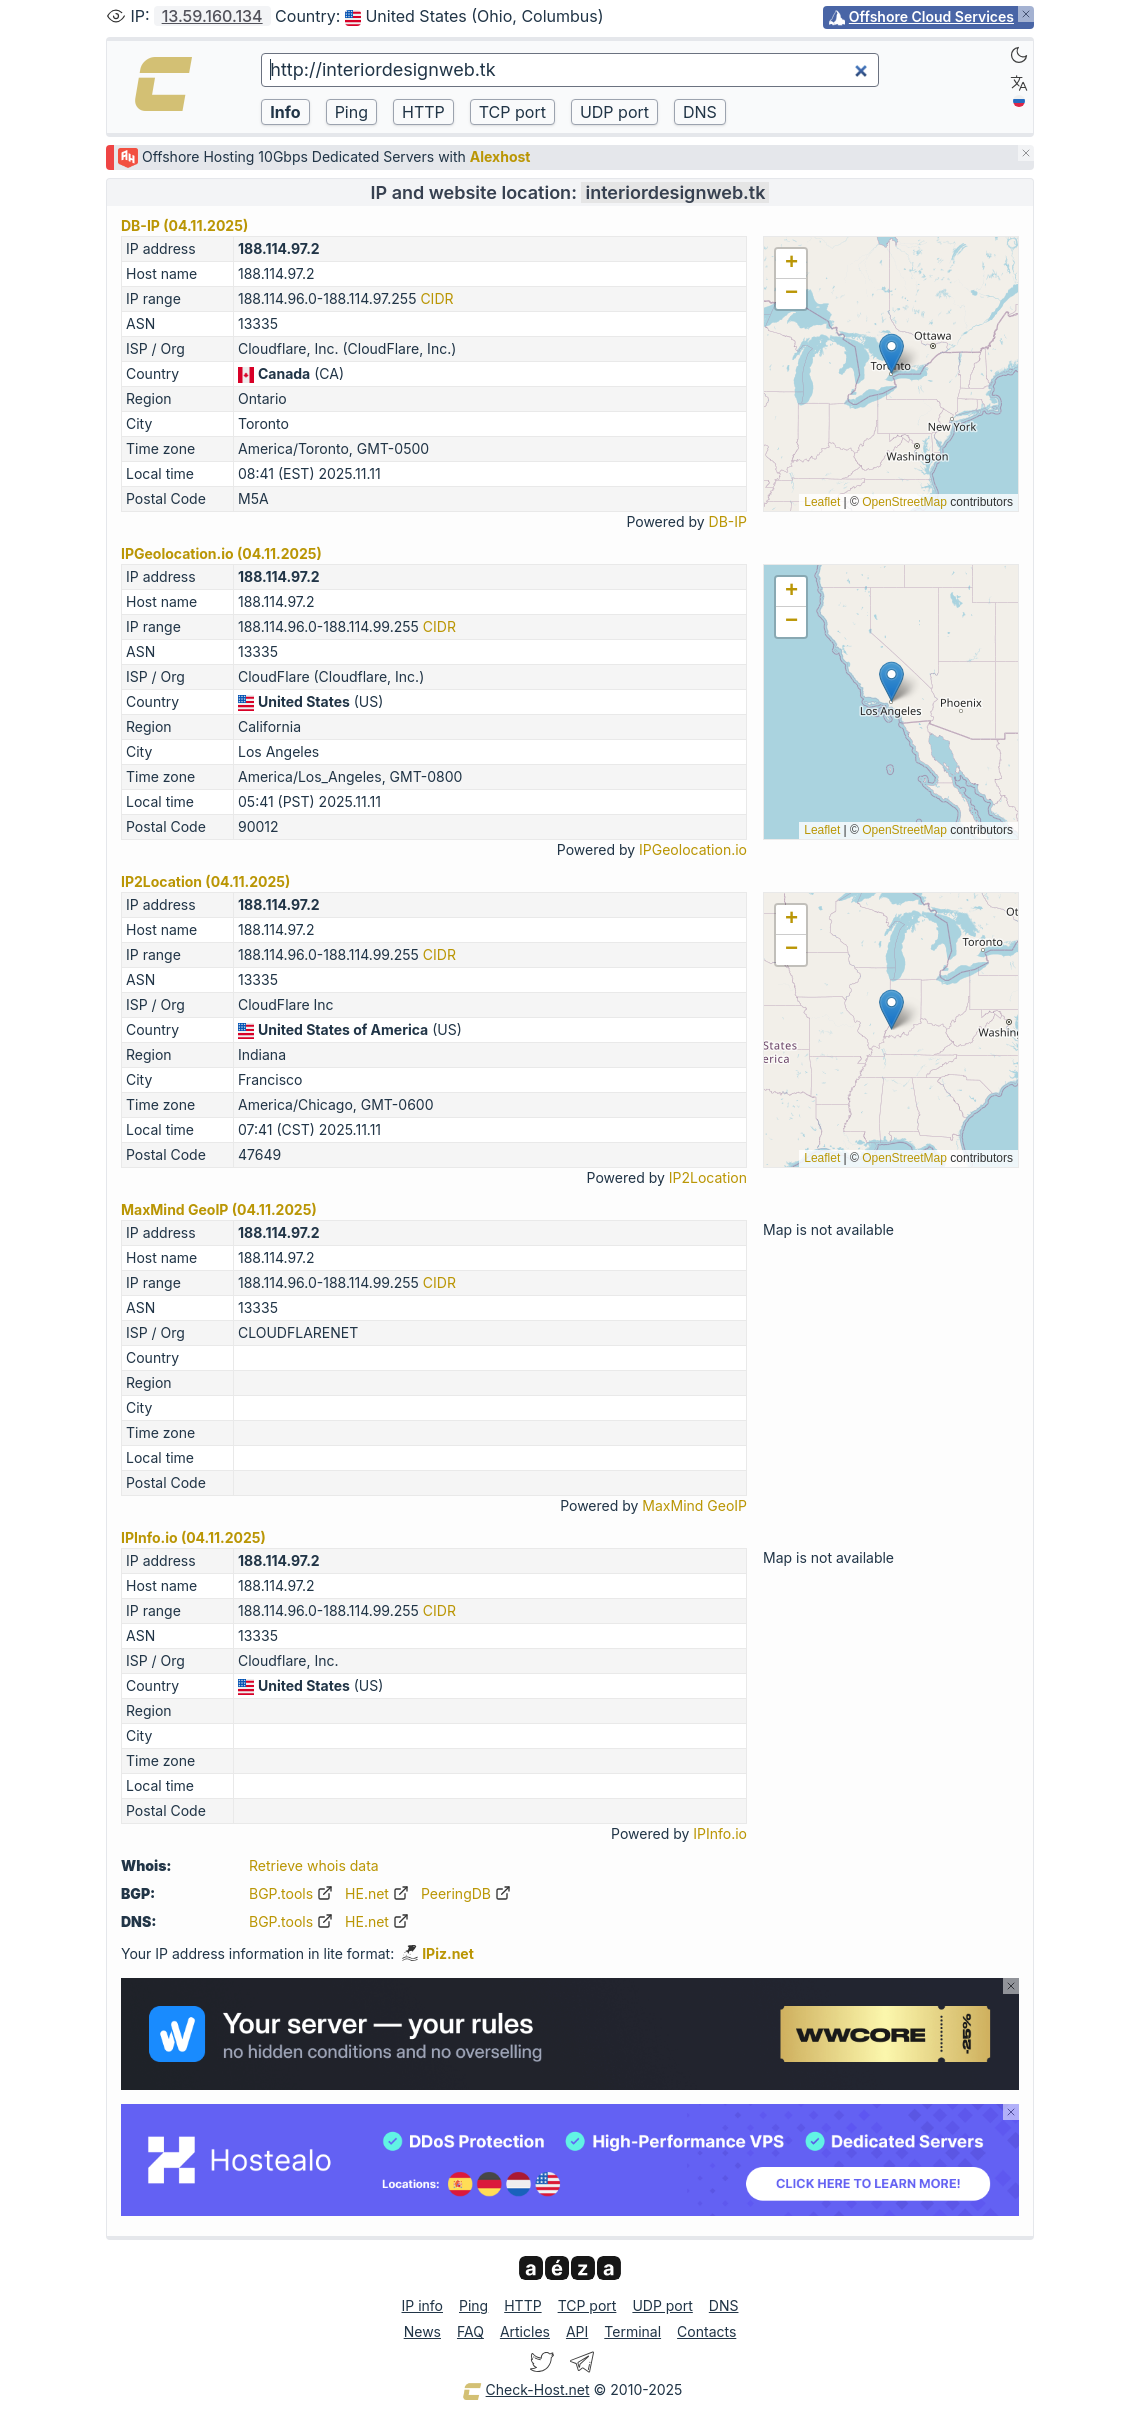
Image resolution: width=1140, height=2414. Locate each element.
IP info (422, 2305)
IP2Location (708, 1177)
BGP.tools (291, 1893)
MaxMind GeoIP (694, 1505)
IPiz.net (438, 1953)
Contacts (706, 2331)
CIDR (436, 298)
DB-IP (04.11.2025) (184, 225)
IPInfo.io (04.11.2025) (193, 1537)
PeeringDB (466, 1893)
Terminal (632, 2331)
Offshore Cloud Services (931, 16)
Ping (473, 2305)
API (577, 2331)
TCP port (587, 2305)
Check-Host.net (526, 2391)
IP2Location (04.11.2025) (205, 881)
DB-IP (728, 521)
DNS (724, 2305)
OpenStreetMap (904, 502)
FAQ (470, 2331)
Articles (525, 2331)
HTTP (522, 2305)
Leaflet (822, 502)
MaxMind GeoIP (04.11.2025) (219, 1209)
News (422, 2331)
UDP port (662, 2305)
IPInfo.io (720, 1833)
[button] (891, 353)
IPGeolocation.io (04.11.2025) (221, 553)
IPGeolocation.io (693, 849)
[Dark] (1019, 55)
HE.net (377, 1893)
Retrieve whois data (314, 1865)
